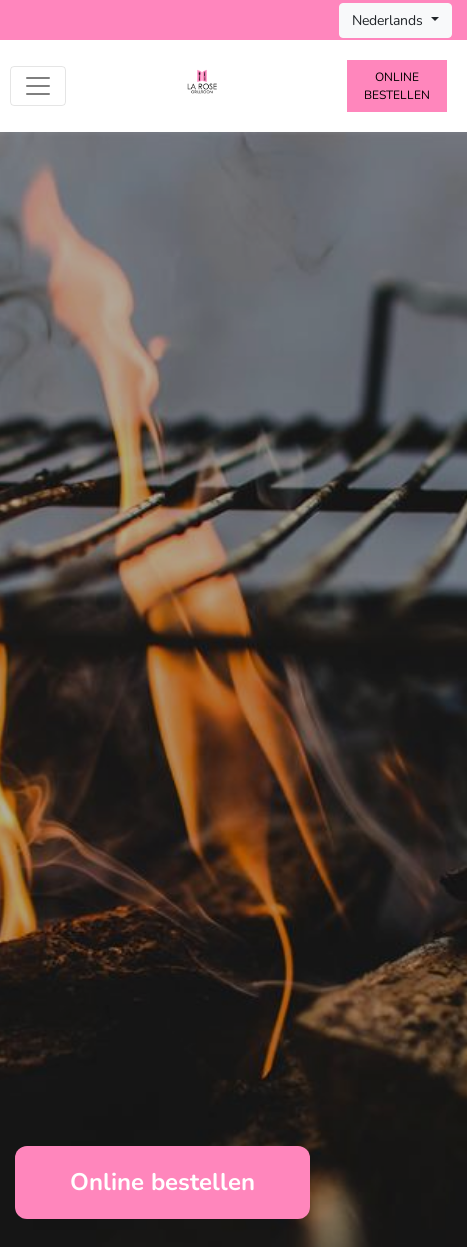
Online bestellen (397, 86)
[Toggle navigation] (38, 86)
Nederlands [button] (389, 20)
